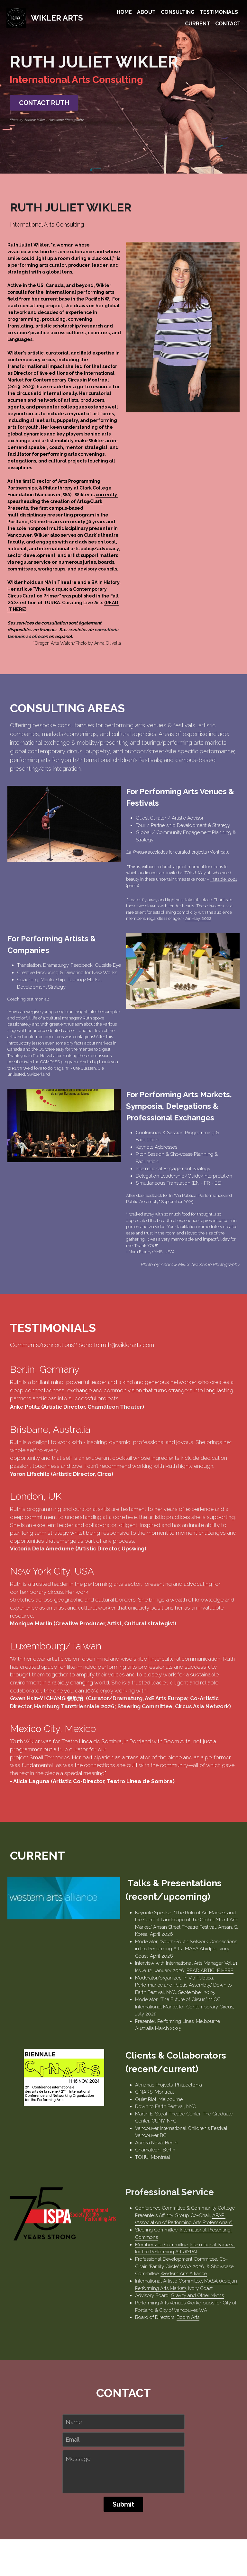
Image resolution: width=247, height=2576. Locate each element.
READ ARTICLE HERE (104, 1990)
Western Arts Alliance (171, 2241)
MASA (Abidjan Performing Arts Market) (192, 2248)
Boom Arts (133, 2285)
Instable (221, 899)
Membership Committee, (107, 2219)
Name (74, 2392)
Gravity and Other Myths (142, 2263)
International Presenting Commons (162, 2212)
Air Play (195, 939)
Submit (123, 2475)
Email (72, 2410)
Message (78, 2429)
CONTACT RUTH (36, 101)
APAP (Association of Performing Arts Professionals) (158, 2205)
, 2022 (209, 939)
